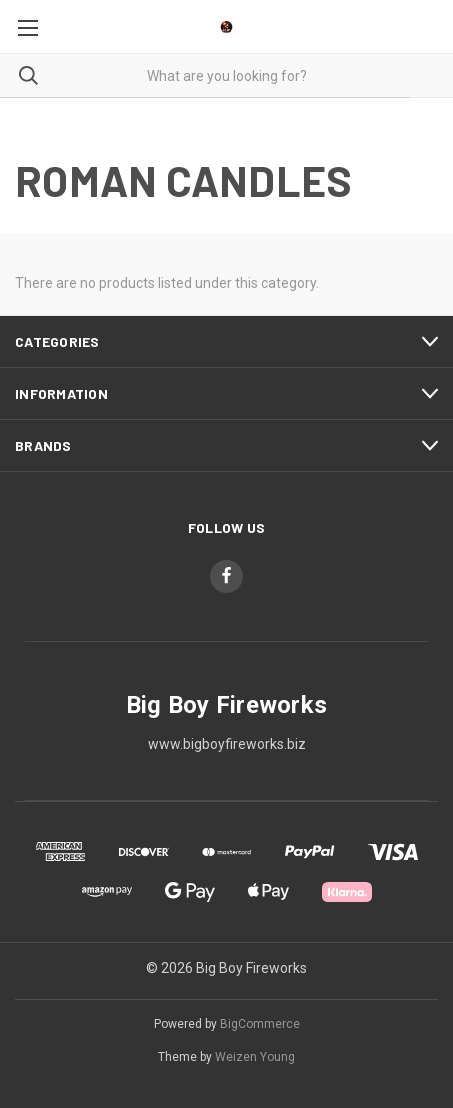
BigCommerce (260, 1024)
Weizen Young (255, 1057)
